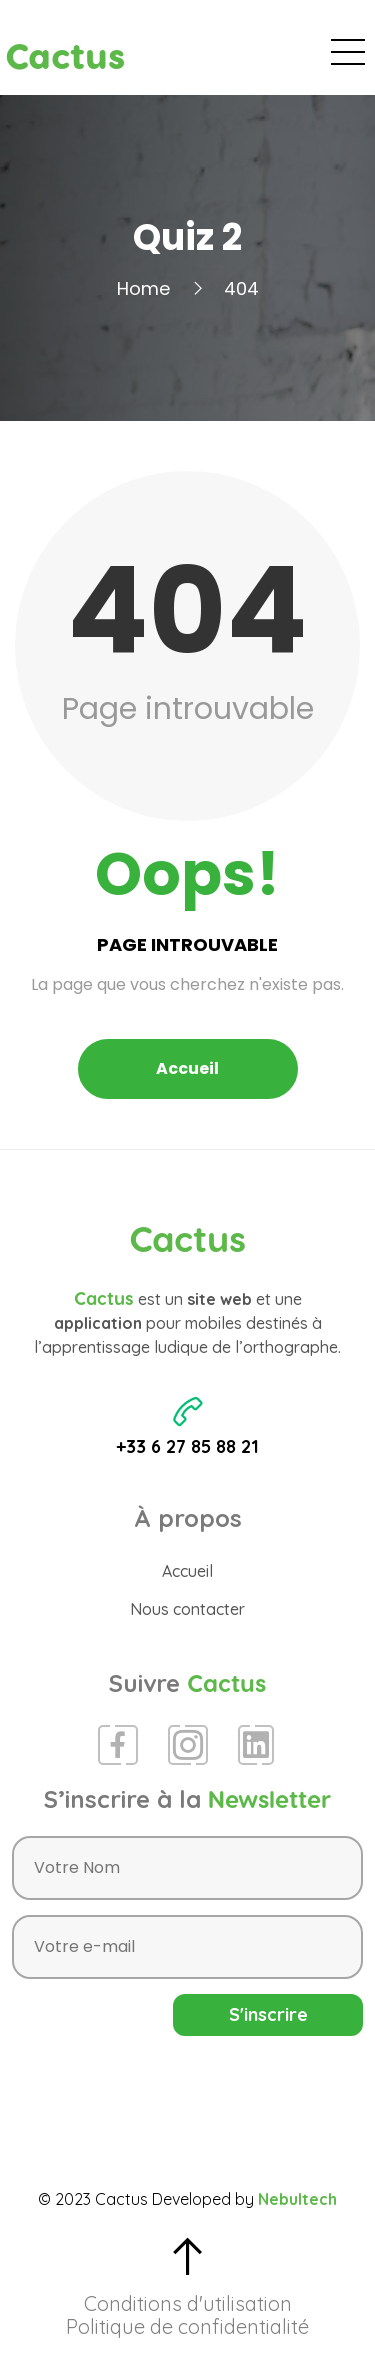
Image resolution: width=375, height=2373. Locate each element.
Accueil (187, 1068)
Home (143, 288)
